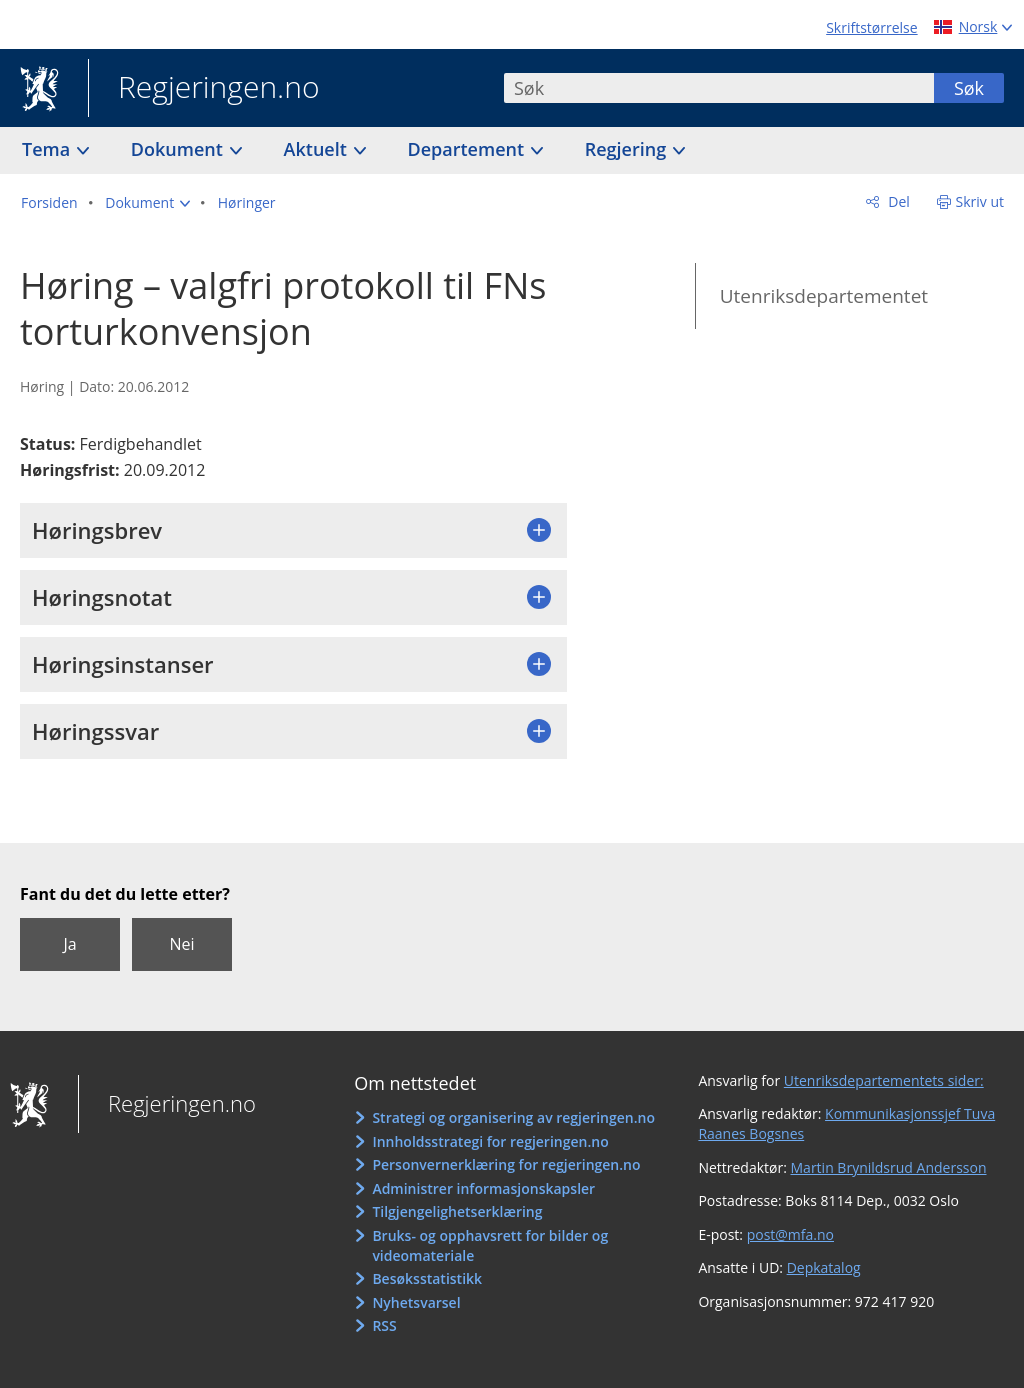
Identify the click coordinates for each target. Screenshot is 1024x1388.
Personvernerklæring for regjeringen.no (506, 1164)
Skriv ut (980, 201)
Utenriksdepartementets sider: (884, 1080)
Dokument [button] (179, 149)
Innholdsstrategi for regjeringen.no (490, 1141)
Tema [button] (48, 149)
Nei (181, 944)
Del (897, 201)
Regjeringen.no (204, 89)
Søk (969, 88)
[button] (147, 203)
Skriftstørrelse (871, 27)
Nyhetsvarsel (416, 1302)
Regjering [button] (628, 149)
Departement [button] (468, 149)
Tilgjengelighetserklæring (457, 1211)
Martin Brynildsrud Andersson (889, 1167)
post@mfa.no (790, 1234)
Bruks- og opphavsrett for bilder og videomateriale (490, 1245)
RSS (384, 1325)
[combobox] (719, 88)
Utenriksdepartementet (824, 296)
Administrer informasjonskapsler (483, 1188)
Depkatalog (824, 1267)
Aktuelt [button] (318, 149)
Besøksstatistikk (427, 1278)
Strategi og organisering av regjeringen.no (513, 1117)
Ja (69, 944)
